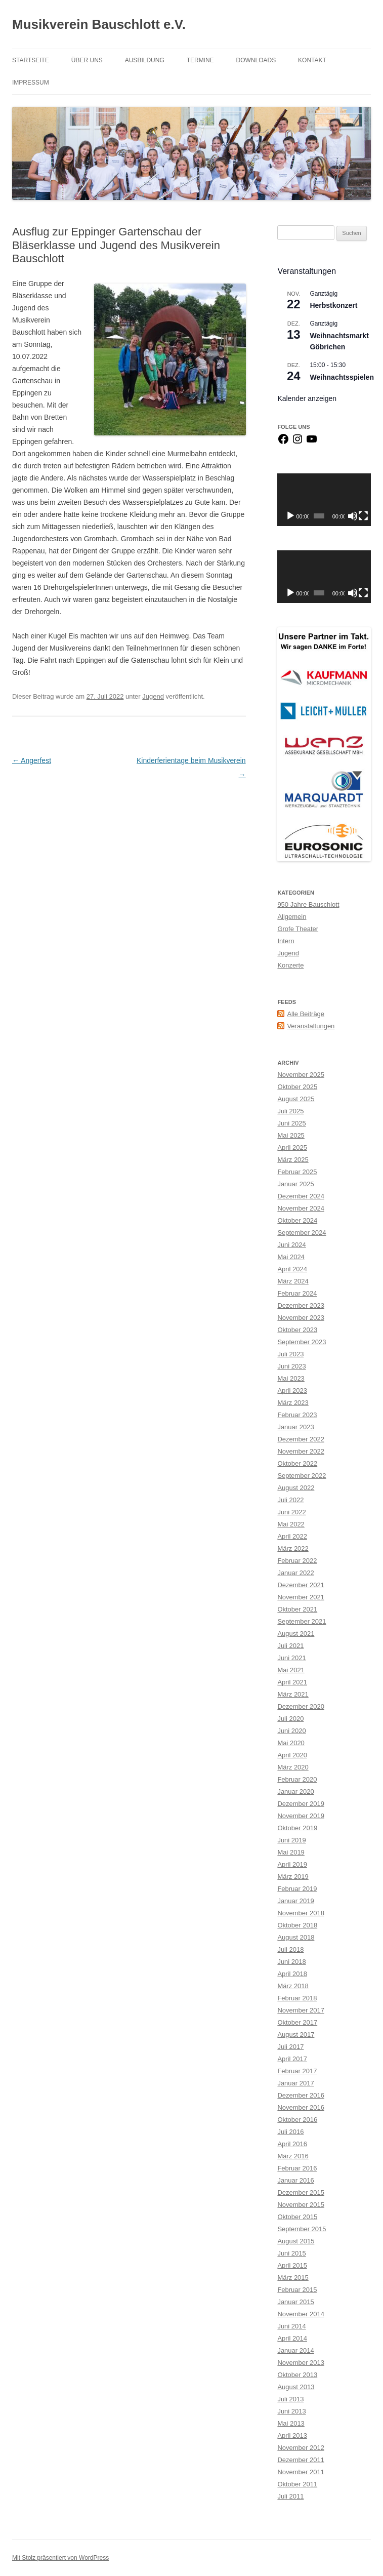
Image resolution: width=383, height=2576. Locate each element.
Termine (200, 60)
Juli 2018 (290, 1949)
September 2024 (301, 1232)
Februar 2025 (297, 1172)
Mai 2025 (290, 1135)
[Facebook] (283, 443)
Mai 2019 (290, 1852)
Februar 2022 (297, 1560)
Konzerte (290, 965)
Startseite (30, 60)
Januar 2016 (295, 2180)
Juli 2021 (290, 1645)
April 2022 (292, 1536)
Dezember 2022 (300, 1439)
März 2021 (292, 1694)
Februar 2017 (297, 2071)
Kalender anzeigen (306, 398)
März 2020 (292, 1767)
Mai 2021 (290, 1670)
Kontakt (312, 60)
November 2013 (300, 2362)
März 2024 (292, 1281)
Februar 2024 (297, 1293)
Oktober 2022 (297, 1463)
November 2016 (300, 2107)
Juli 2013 (290, 2399)
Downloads (256, 60)
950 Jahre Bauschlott (308, 904)
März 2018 (292, 1986)
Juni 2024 (291, 1245)
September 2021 (301, 1621)
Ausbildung (144, 60)
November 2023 (300, 1317)
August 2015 (295, 2241)
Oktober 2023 (297, 1330)
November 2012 (300, 2447)
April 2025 (292, 1147)
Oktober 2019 (297, 1828)
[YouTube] (312, 443)
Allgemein (291, 916)
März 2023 (292, 1402)
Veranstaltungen (310, 1026)
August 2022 (295, 1488)
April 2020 (292, 1755)
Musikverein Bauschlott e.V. (99, 24)
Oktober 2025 (297, 1087)
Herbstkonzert (333, 305)
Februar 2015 (297, 2289)
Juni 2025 (291, 1123)
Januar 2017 (295, 2083)
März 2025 (292, 1159)
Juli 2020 (290, 1718)
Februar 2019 (297, 1889)
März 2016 (292, 2156)
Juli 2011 (290, 2496)
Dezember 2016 (300, 2095)
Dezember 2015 (300, 2192)
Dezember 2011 (300, 2460)
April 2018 (292, 1974)
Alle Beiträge (305, 1014)
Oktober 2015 (297, 2217)
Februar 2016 (297, 2168)
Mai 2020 (290, 1743)
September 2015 (301, 2229)
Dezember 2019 (300, 1803)
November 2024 (300, 1208)
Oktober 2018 (297, 1925)
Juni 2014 (291, 2326)
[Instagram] (297, 443)
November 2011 (300, 2472)
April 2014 (292, 2338)
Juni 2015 (291, 2253)
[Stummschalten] (353, 516)
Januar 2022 (295, 1573)
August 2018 (295, 1937)
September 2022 (301, 1475)
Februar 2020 (297, 1779)
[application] (324, 499)
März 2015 (292, 2277)
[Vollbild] (363, 516)
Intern (285, 941)
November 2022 (300, 1451)
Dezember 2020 (300, 1706)
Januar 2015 (295, 2302)
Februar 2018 (297, 1998)
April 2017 (292, 2059)
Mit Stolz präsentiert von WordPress (60, 2557)
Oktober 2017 (297, 2022)
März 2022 (292, 1548)
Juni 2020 (291, 1731)
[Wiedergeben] (290, 516)
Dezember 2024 (300, 1196)
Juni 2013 (291, 2411)
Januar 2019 (295, 1901)
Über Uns (87, 60)
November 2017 (300, 2010)
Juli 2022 (290, 1500)
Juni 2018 (291, 1961)
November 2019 (300, 1816)
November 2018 (300, 1913)
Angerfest (31, 760)
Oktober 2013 (297, 2375)
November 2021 (300, 1597)
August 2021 (295, 1633)
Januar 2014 (295, 2350)
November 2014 (300, 2314)
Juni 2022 (291, 1512)
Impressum (30, 82)
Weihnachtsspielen (342, 377)
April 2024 (292, 1269)
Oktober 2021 (297, 1609)
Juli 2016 (290, 2132)
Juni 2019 (291, 1840)
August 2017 (295, 2034)
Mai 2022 (290, 1524)
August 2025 (295, 1099)
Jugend (153, 696)
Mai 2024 (290, 1257)
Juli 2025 (290, 1111)
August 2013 (295, 2387)
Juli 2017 (290, 2046)
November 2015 (300, 2204)
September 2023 (301, 1342)
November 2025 (300, 1074)
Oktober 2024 (297, 1220)
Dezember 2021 (300, 1585)
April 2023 (292, 1390)
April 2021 (292, 1682)
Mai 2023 (290, 1378)
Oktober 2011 (297, 2484)
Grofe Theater (297, 929)
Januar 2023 (295, 1427)
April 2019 (292, 1864)
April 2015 (292, 2265)
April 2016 (292, 2144)
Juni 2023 (291, 1366)
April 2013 (292, 2435)
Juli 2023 (290, 1354)
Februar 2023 (297, 1415)
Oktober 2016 (297, 2119)
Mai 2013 (290, 2423)
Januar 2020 (295, 1791)
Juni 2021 (291, 1658)
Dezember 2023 (300, 1305)
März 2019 (292, 1876)
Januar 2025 (295, 1184)
